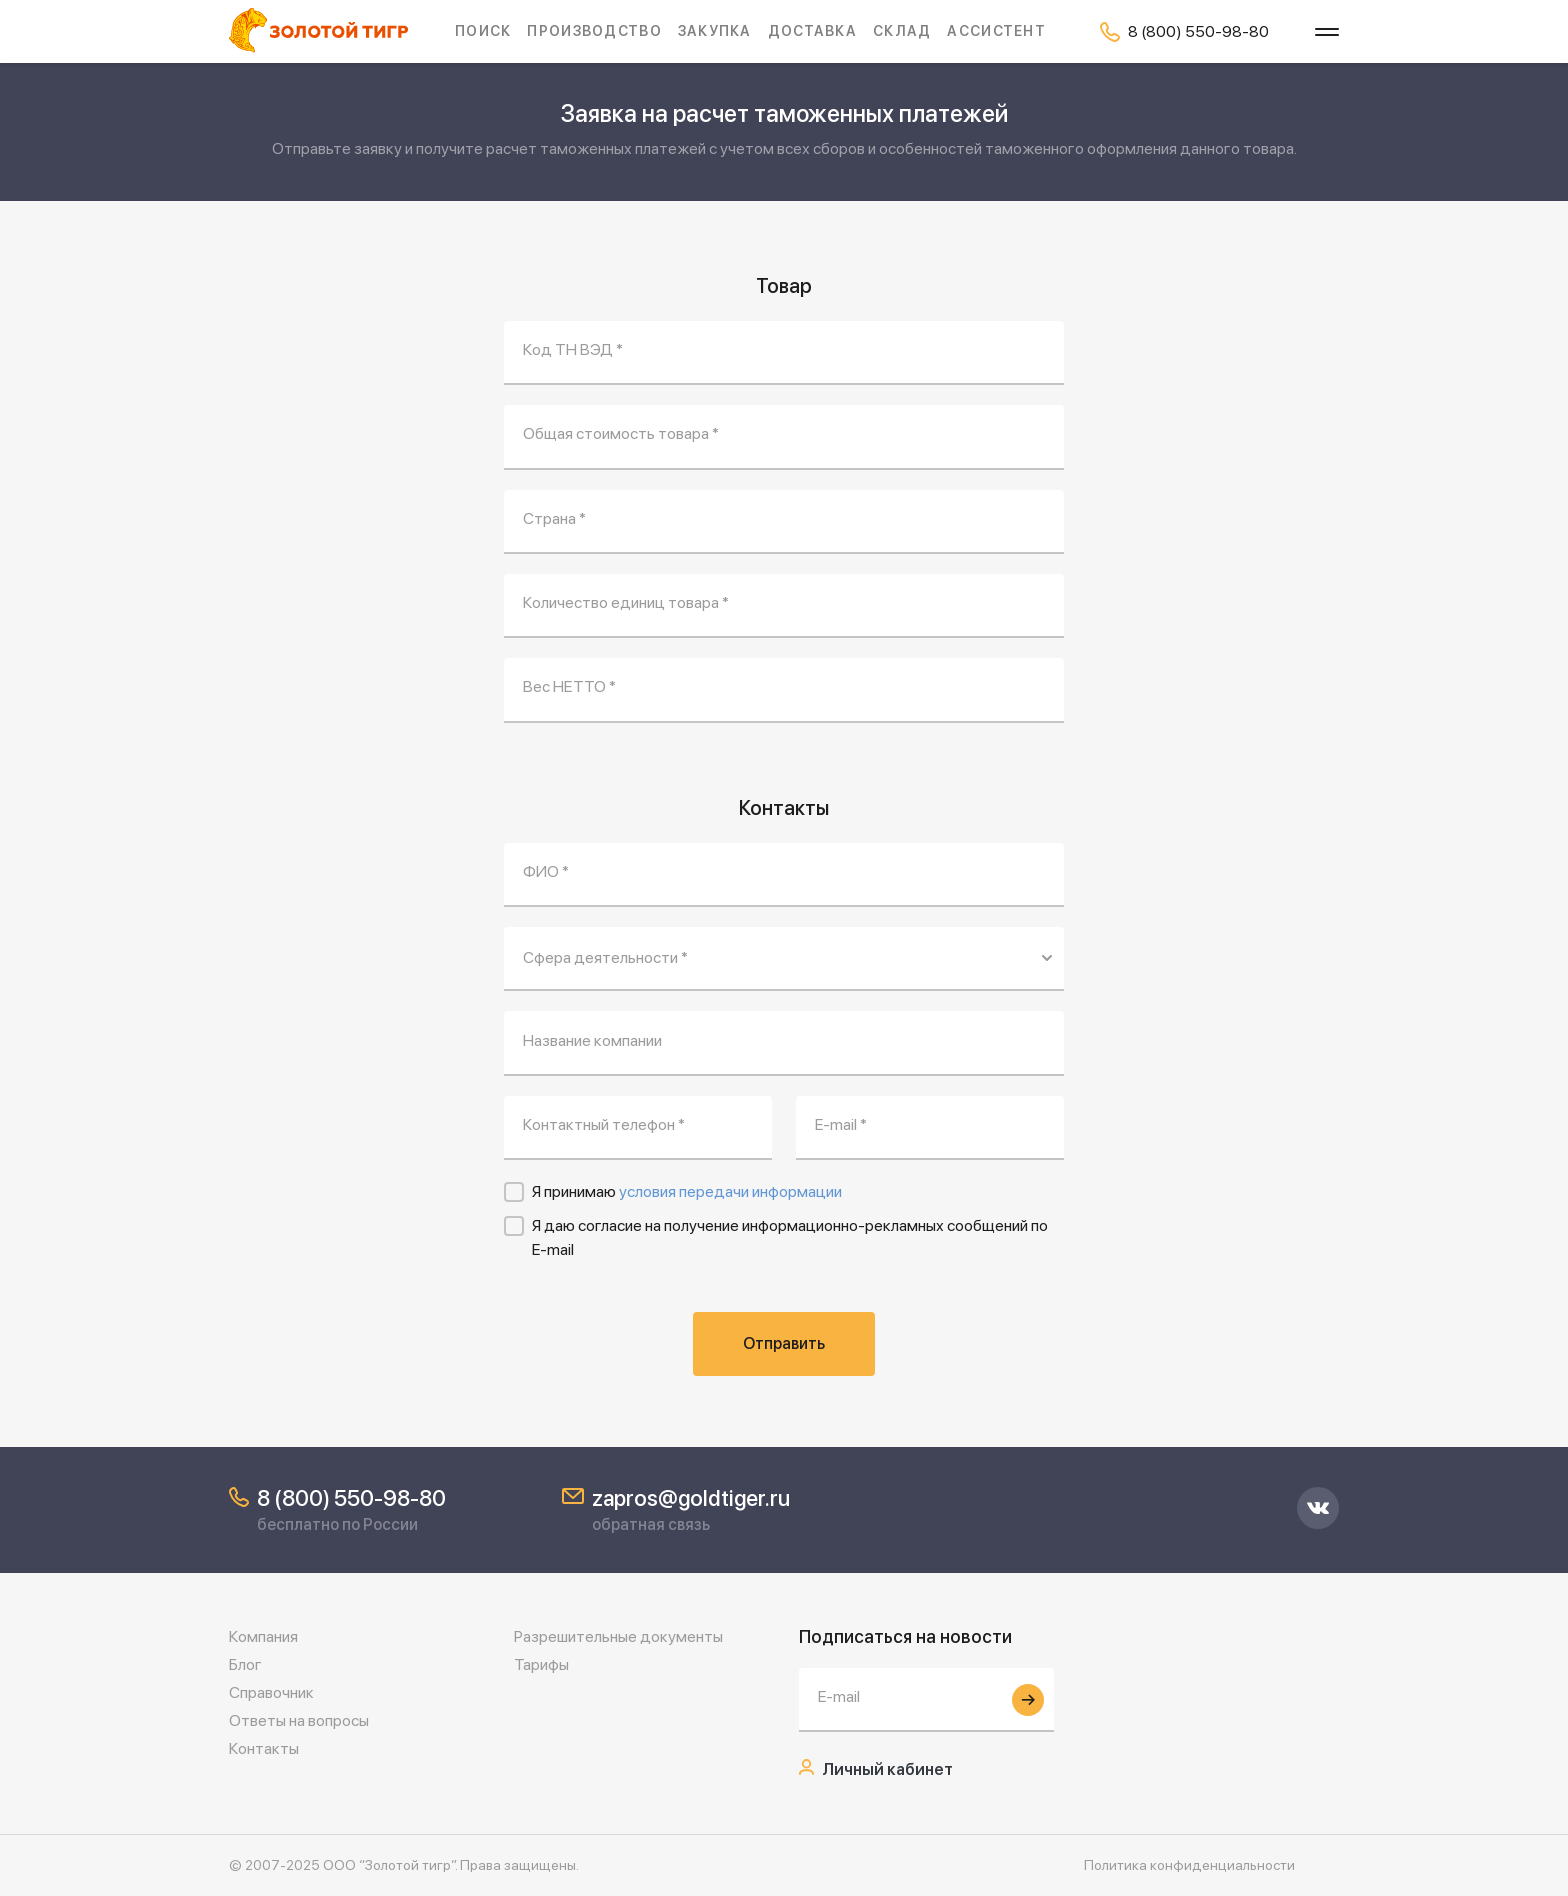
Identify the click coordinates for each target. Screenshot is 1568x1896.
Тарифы (541, 1664)
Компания (263, 1636)
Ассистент (996, 31)
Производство (594, 31)
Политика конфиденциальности (1189, 1865)
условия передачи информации (730, 1191)
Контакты (264, 1748)
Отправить (784, 1343)
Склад (902, 31)
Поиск (483, 31)
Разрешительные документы (618, 1636)
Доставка (812, 31)
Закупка (715, 31)
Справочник (271, 1692)
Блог (245, 1664)
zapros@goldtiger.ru (691, 1498)
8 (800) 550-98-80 (351, 1498)
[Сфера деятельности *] (784, 959)
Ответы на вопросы (299, 1720)
